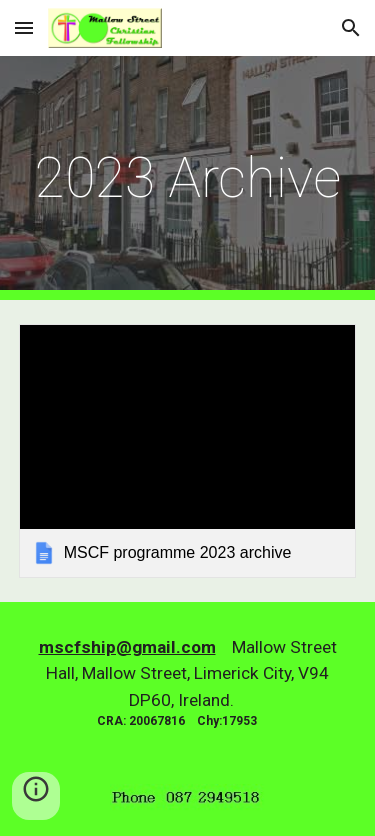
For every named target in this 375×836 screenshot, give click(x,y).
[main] (188, 178)
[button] (24, 27)
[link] (188, 450)
